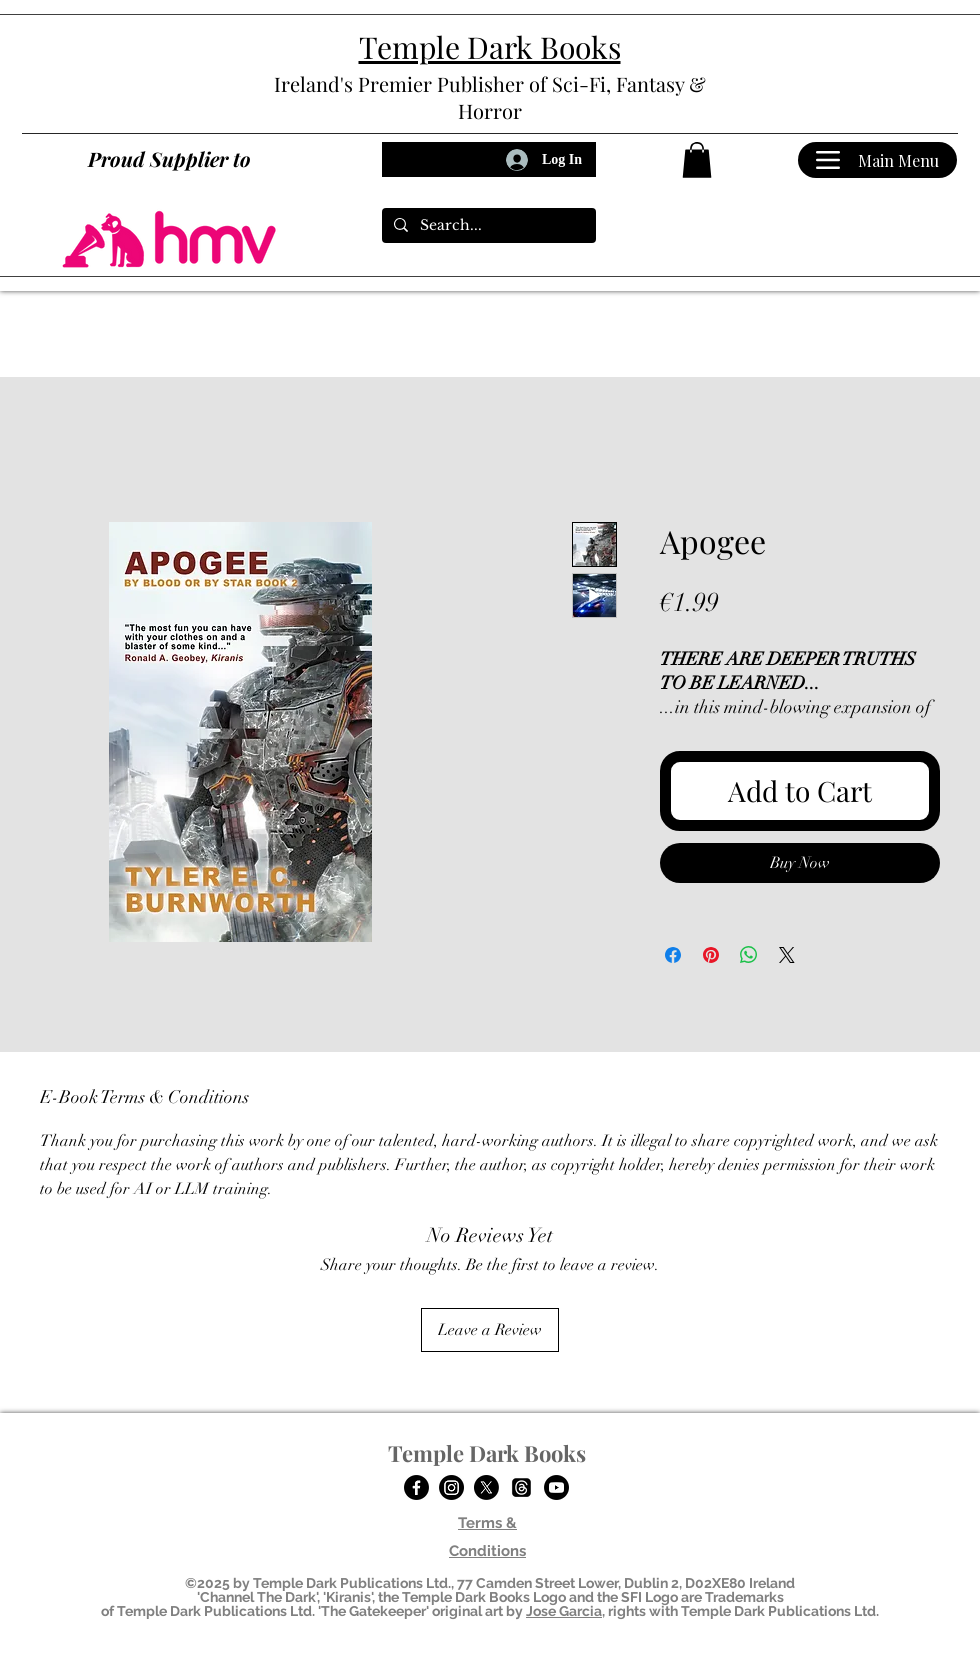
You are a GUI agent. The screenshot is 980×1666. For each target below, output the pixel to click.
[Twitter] (486, 1487)
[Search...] (487, 226)
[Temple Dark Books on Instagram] (451, 1487)
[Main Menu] (877, 160)
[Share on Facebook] (673, 955)
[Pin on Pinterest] (711, 955)
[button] (697, 160)
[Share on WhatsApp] (749, 955)
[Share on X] (787, 955)
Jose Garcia (564, 1611)
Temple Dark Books (487, 1453)
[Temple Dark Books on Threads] (521, 1487)
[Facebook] (416, 1487)
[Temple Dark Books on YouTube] (556, 1487)
